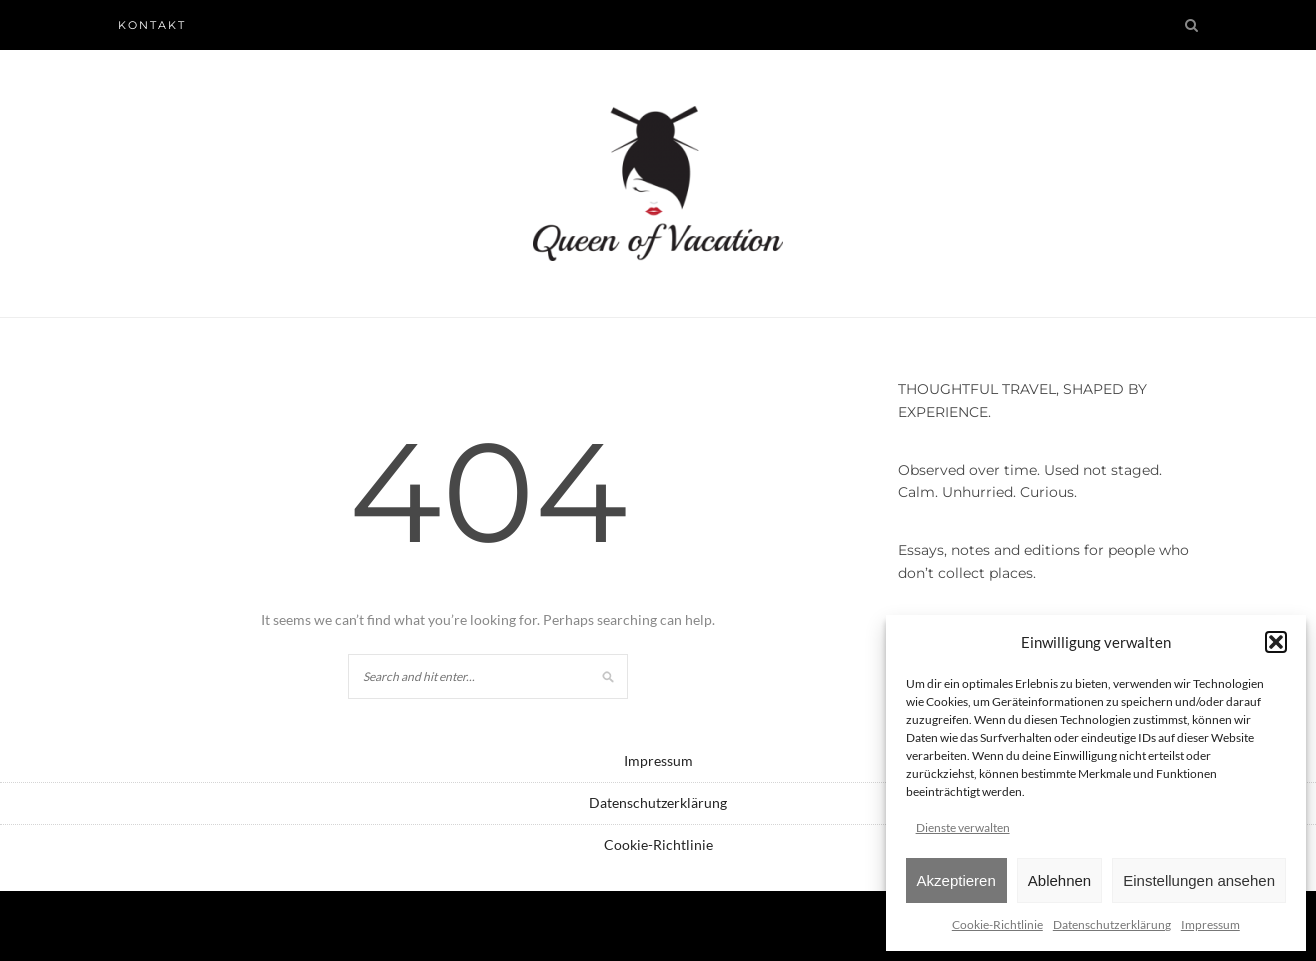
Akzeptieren (956, 880)
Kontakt (152, 25)
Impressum (1210, 924)
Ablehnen (1059, 880)
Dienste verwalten (963, 827)
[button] (1276, 642)
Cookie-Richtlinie (997, 924)
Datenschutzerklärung (1112, 924)
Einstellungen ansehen (1199, 880)
